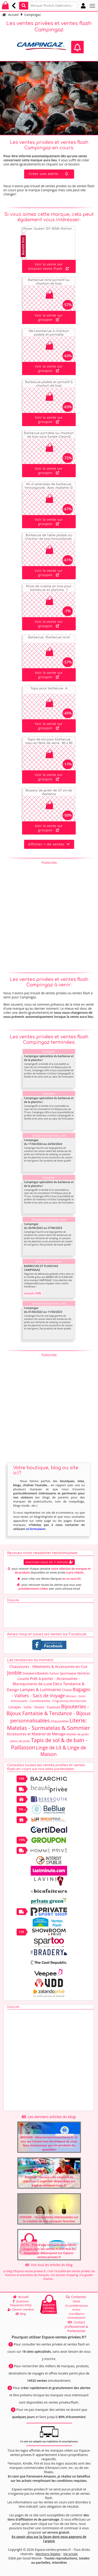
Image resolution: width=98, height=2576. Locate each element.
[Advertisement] (49, 916)
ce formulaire (35, 1529)
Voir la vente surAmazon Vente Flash (48, 266)
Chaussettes (59, 1721)
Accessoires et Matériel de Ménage (36, 1733)
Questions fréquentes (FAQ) (21, 2303)
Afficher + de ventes (49, 844)
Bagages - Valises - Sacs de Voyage (51, 1692)
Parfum (54, 1673)
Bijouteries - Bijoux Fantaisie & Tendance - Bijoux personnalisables (49, 1713)
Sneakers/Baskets (36, 1673)
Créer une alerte (49, 173)
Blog (21, 2314)
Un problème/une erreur (76, 2307)
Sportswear (68, 1673)
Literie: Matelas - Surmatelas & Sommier (48, 1724)
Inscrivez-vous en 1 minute (49, 1562)
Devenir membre (21, 2309)
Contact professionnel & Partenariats (76, 2326)
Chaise (67, 1690)
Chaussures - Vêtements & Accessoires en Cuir (48, 1666)
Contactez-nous (76, 2299)
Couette (23, 1679)
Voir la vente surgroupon (49, 317)
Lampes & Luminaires (40, 1689)
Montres (84, 1673)
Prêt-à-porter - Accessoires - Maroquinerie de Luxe (46, 1681)
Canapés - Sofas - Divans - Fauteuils (34, 1707)
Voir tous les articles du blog (48, 2265)
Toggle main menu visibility (93, 4)
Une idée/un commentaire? (76, 2316)
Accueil (10, 14)
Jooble (14, 1672)
